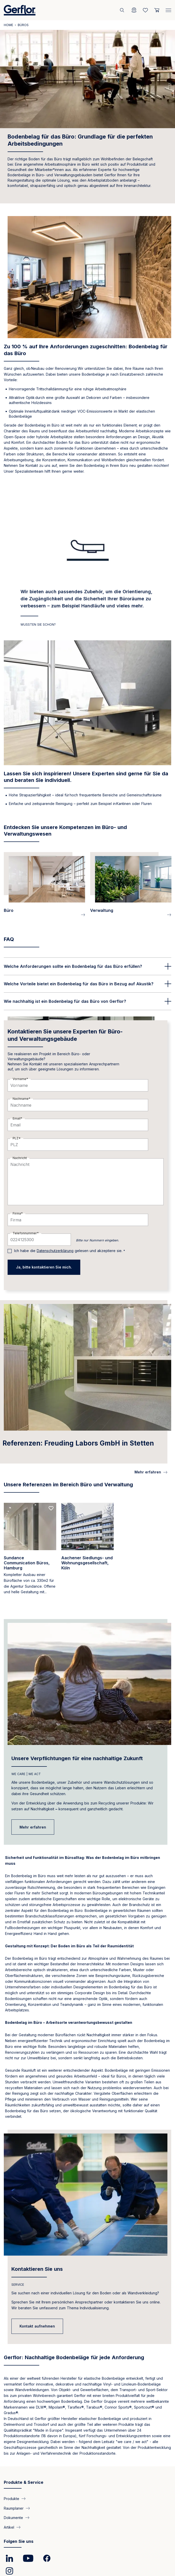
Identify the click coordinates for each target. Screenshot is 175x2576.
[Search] (122, 10)
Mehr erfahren (147, 1384)
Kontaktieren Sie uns (37, 2181)
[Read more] (30, 1465)
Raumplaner (14, 2420)
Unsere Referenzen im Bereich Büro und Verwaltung (68, 1396)
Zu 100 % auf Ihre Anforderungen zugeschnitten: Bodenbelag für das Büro (85, 349)
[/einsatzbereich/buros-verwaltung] (130, 887)
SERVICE (17, 2196)
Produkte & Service (23, 2394)
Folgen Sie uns (18, 2453)
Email (17, 1118)
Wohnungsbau (16, 2552)
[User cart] (157, 10)
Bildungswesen (16, 2571)
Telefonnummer (25, 1233)
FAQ (9, 939)
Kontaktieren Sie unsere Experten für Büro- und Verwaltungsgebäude (65, 1035)
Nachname (21, 1099)
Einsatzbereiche (20, 2498)
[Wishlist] (145, 10)
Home (8, 25)
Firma (17, 1213)
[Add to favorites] (51, 1420)
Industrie (11, 2533)
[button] (87, 966)
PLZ (15, 1138)
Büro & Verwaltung (19, 2562)
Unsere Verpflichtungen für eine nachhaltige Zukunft (77, 1670)
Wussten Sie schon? (38, 624)
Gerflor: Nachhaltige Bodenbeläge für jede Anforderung (74, 2269)
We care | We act (26, 1685)
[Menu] (168, 9)
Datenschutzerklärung (55, 1250)
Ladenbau (12, 2543)
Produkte (11, 2410)
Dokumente (13, 2429)
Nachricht (20, 1158)
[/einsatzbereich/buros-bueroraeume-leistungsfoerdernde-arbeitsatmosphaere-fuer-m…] (44, 887)
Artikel (9, 2439)
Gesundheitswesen (20, 2524)
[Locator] (134, 10)
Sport (8, 2514)
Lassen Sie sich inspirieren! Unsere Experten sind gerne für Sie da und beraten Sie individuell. (86, 777)
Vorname (19, 1079)
